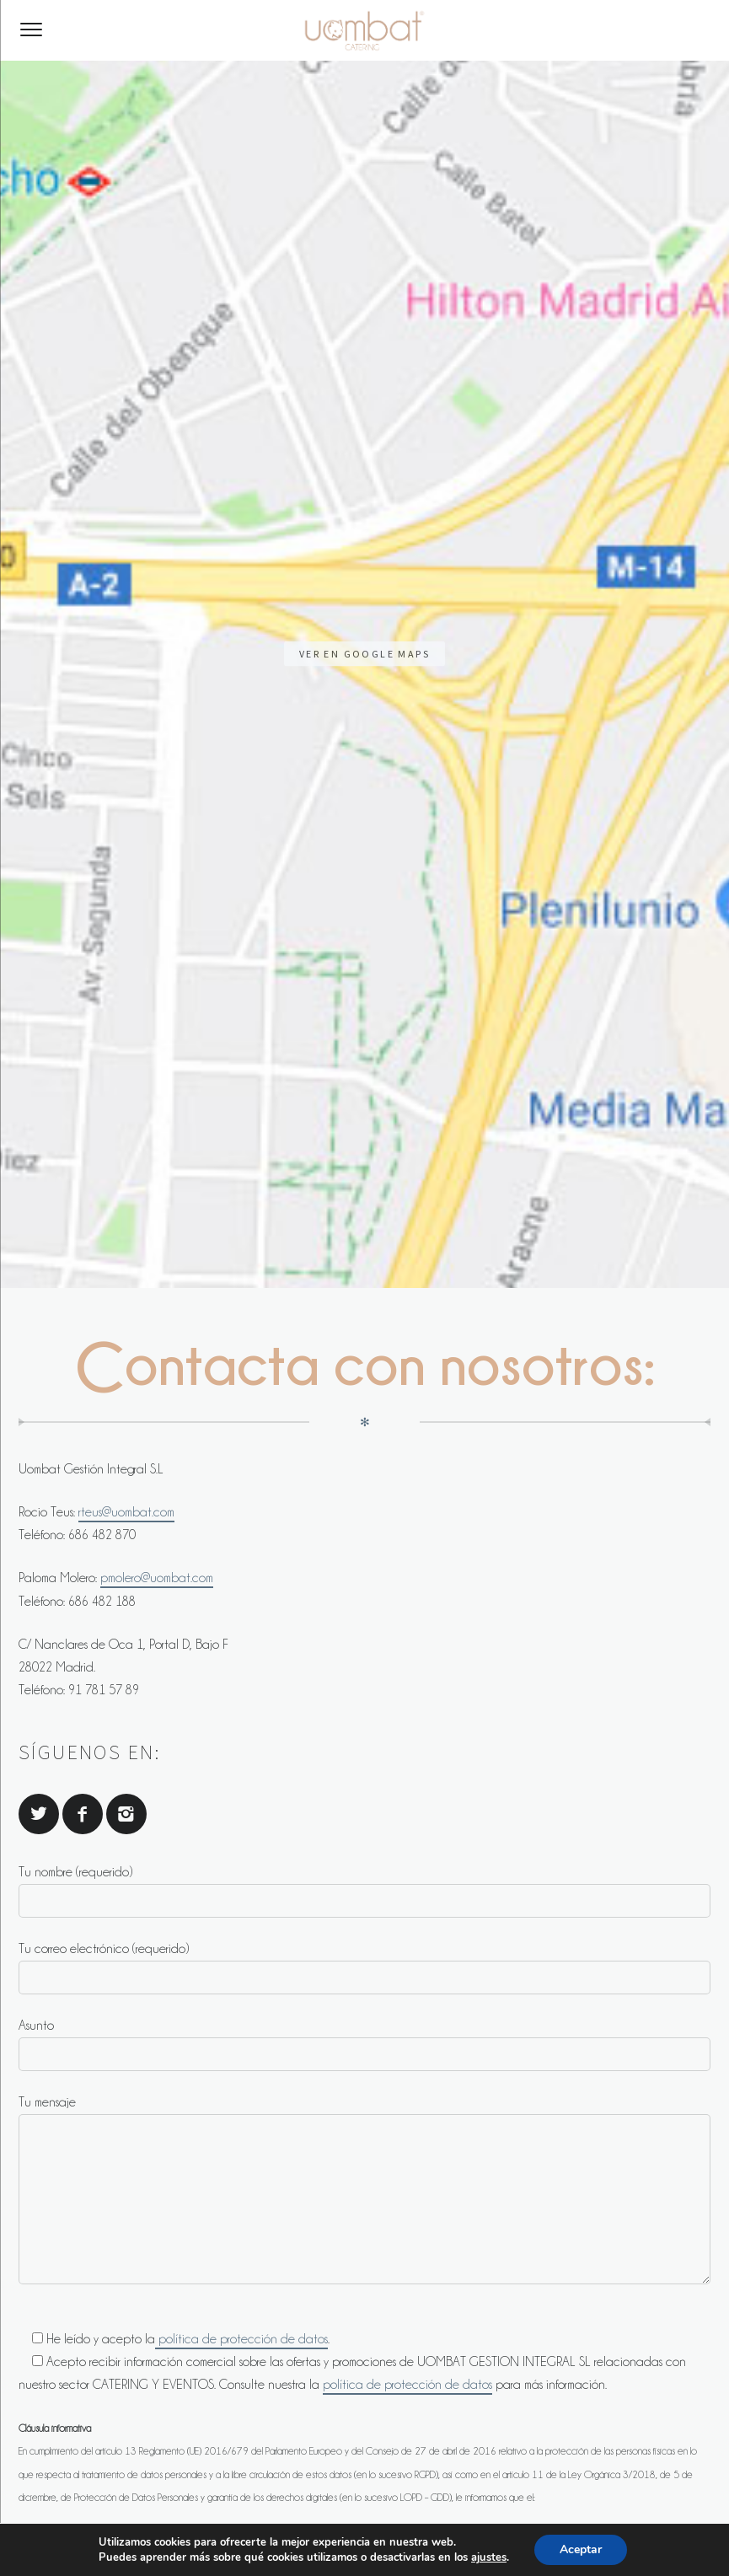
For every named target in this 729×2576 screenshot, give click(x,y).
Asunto (364, 1060)
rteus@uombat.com (126, 527)
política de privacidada (641, 1730)
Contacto (191, 2531)
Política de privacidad (377, 2531)
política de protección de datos (241, 1354)
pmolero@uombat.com (156, 593)
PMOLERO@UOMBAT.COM (111, 1863)
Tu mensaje (364, 1205)
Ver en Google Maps (364, 146)
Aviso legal (267, 2531)
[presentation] (147, 1993)
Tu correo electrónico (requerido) (364, 984)
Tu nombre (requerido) (364, 907)
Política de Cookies (511, 2531)
